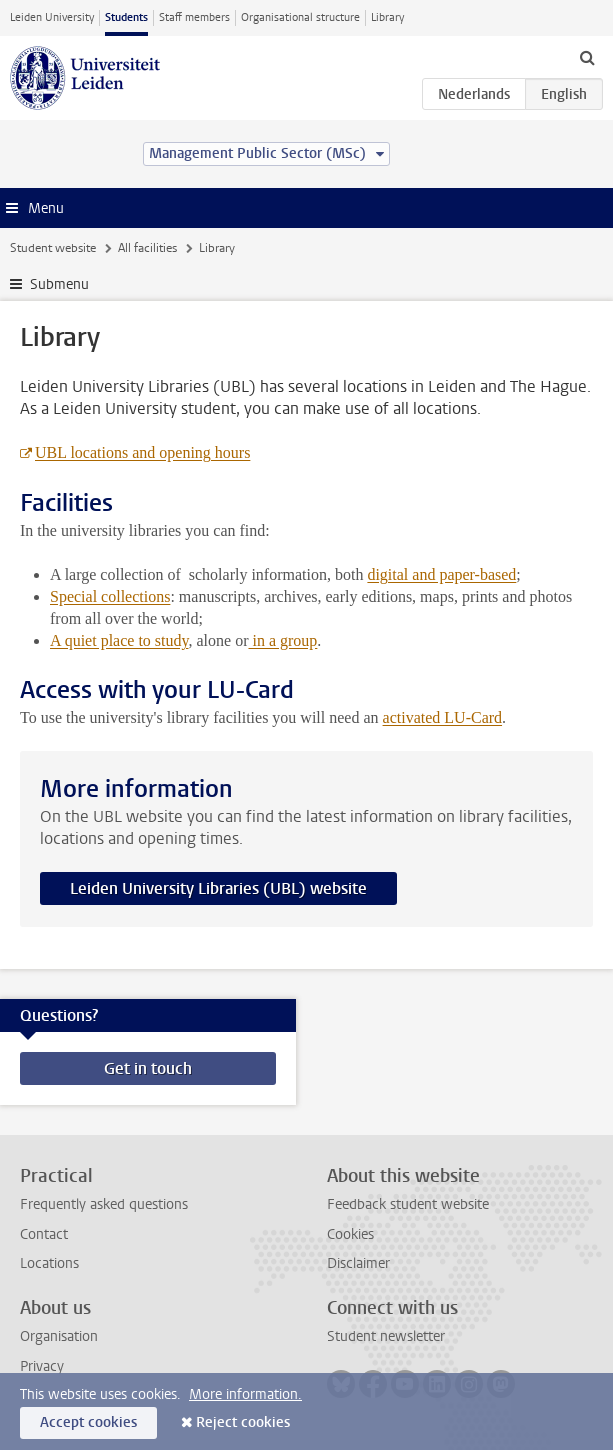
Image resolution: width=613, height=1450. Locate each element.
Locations (49, 1263)
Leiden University (52, 17)
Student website (53, 248)
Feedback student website (408, 1204)
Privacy (42, 1366)
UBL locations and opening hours (142, 452)
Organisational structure (300, 17)
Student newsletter (386, 1336)
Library (387, 17)
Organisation (59, 1336)
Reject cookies (243, 1422)
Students (126, 17)
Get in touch (148, 1068)
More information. (245, 1394)
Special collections (110, 596)
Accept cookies (88, 1422)
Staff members (194, 17)
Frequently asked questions (104, 1204)
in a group (282, 640)
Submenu (59, 284)
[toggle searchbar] (587, 57)
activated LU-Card (443, 717)
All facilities (147, 248)
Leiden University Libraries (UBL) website (218, 888)
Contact (44, 1234)
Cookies (350, 1234)
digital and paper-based (441, 574)
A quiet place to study (119, 640)
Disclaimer (358, 1263)
